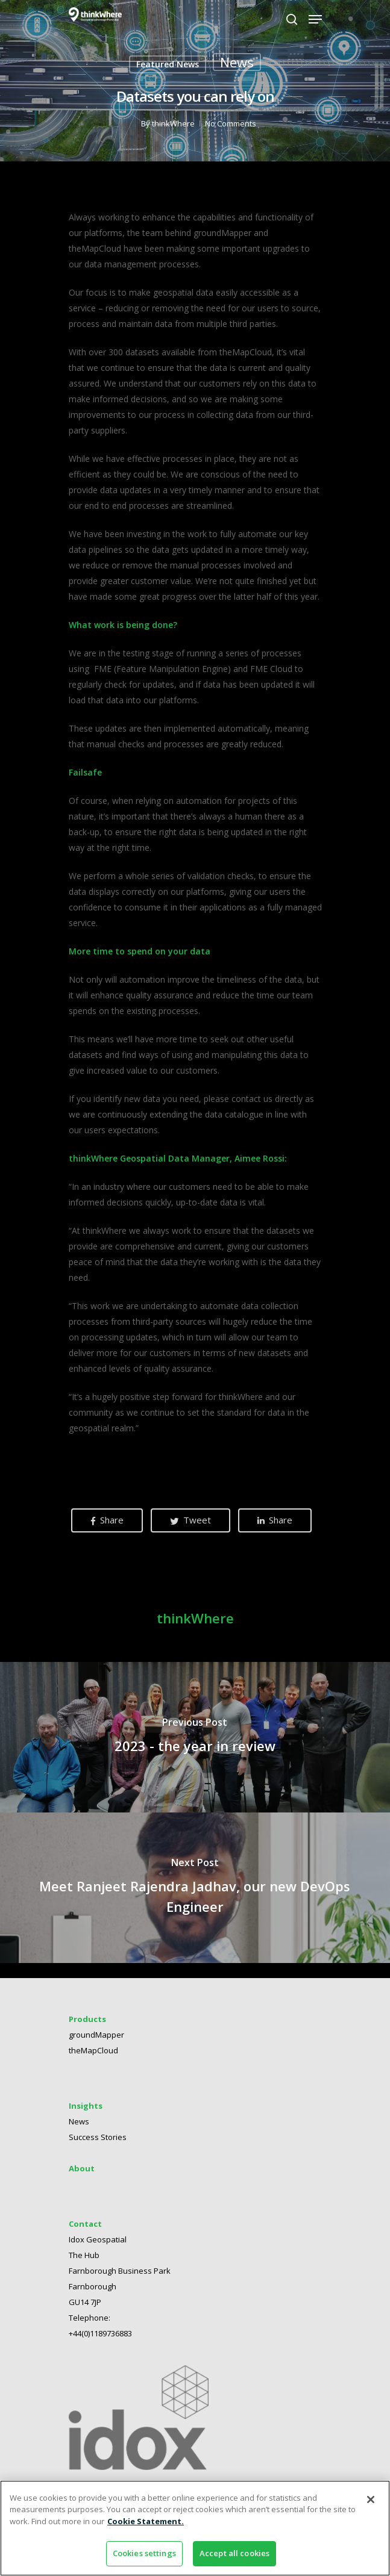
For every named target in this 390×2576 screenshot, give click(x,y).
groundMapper (96, 2027)
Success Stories (98, 2129)
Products (87, 2011)
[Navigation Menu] (315, 19)
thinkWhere (172, 123)
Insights (85, 2098)
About (82, 2161)
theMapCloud (93, 2043)
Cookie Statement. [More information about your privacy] (145, 2521)
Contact (85, 2216)
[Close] (370, 2499)
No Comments (230, 123)
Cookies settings (144, 2553)
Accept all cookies (234, 2553)
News (237, 62)
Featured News (167, 64)
